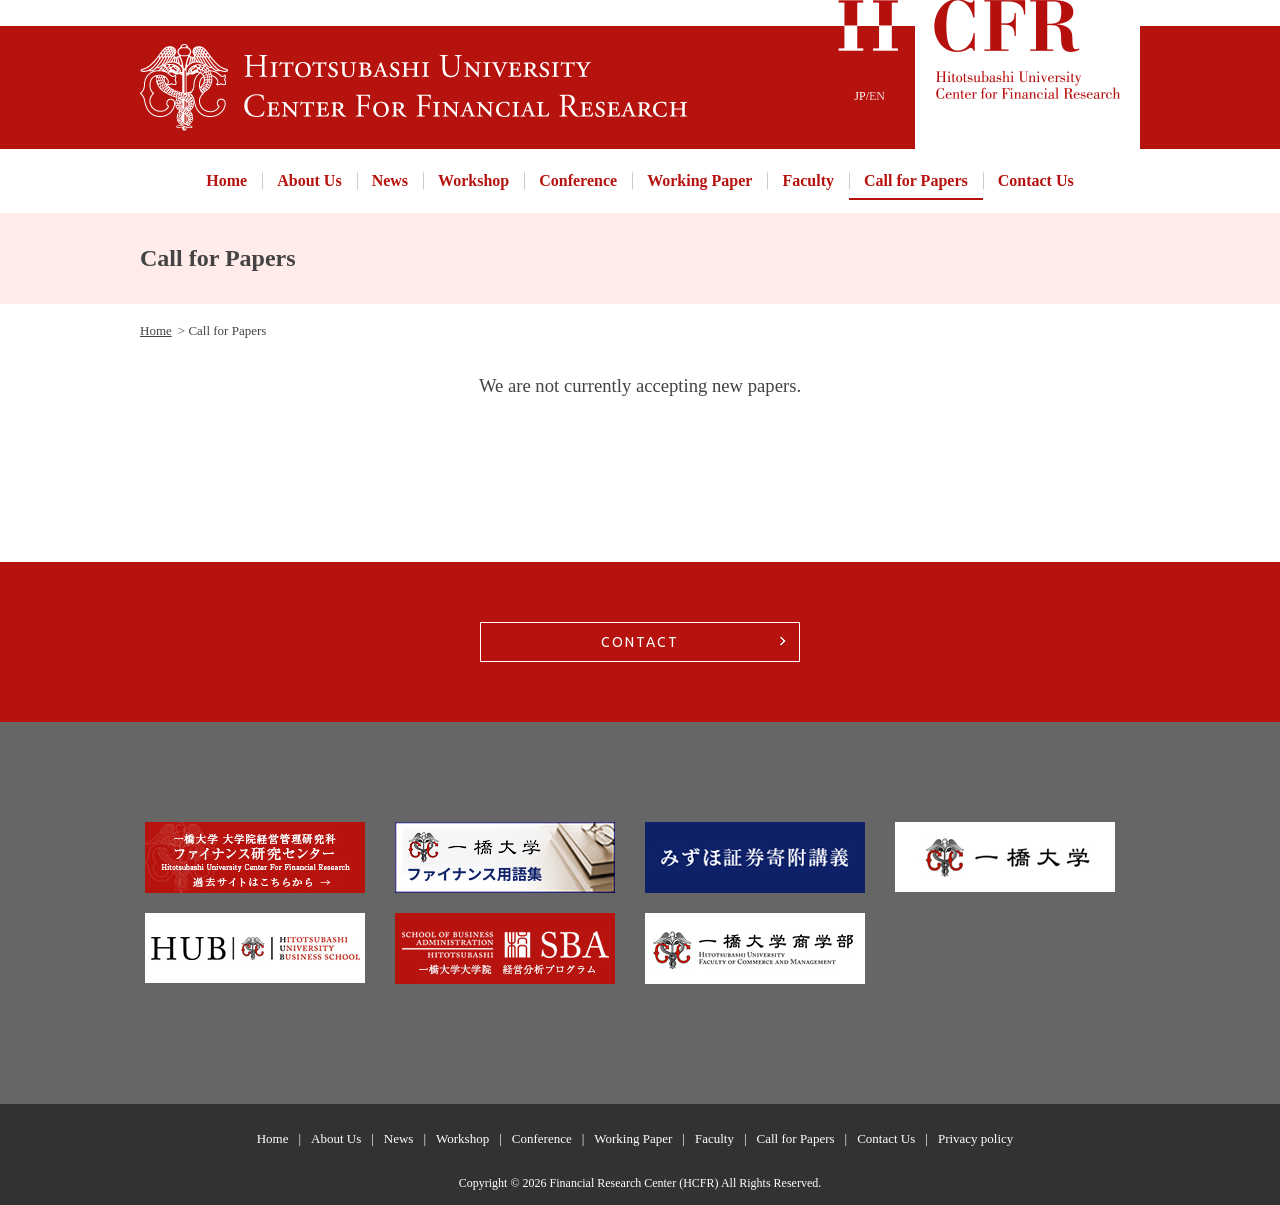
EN (877, 96)
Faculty (808, 180)
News (390, 180)
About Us (309, 180)
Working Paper (699, 180)
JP (859, 96)
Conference (578, 180)
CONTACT (640, 642)
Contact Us (1036, 180)
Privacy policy (975, 1138)
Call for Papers (916, 180)
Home (226, 180)
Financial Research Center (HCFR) (634, 1183)
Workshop (473, 180)
